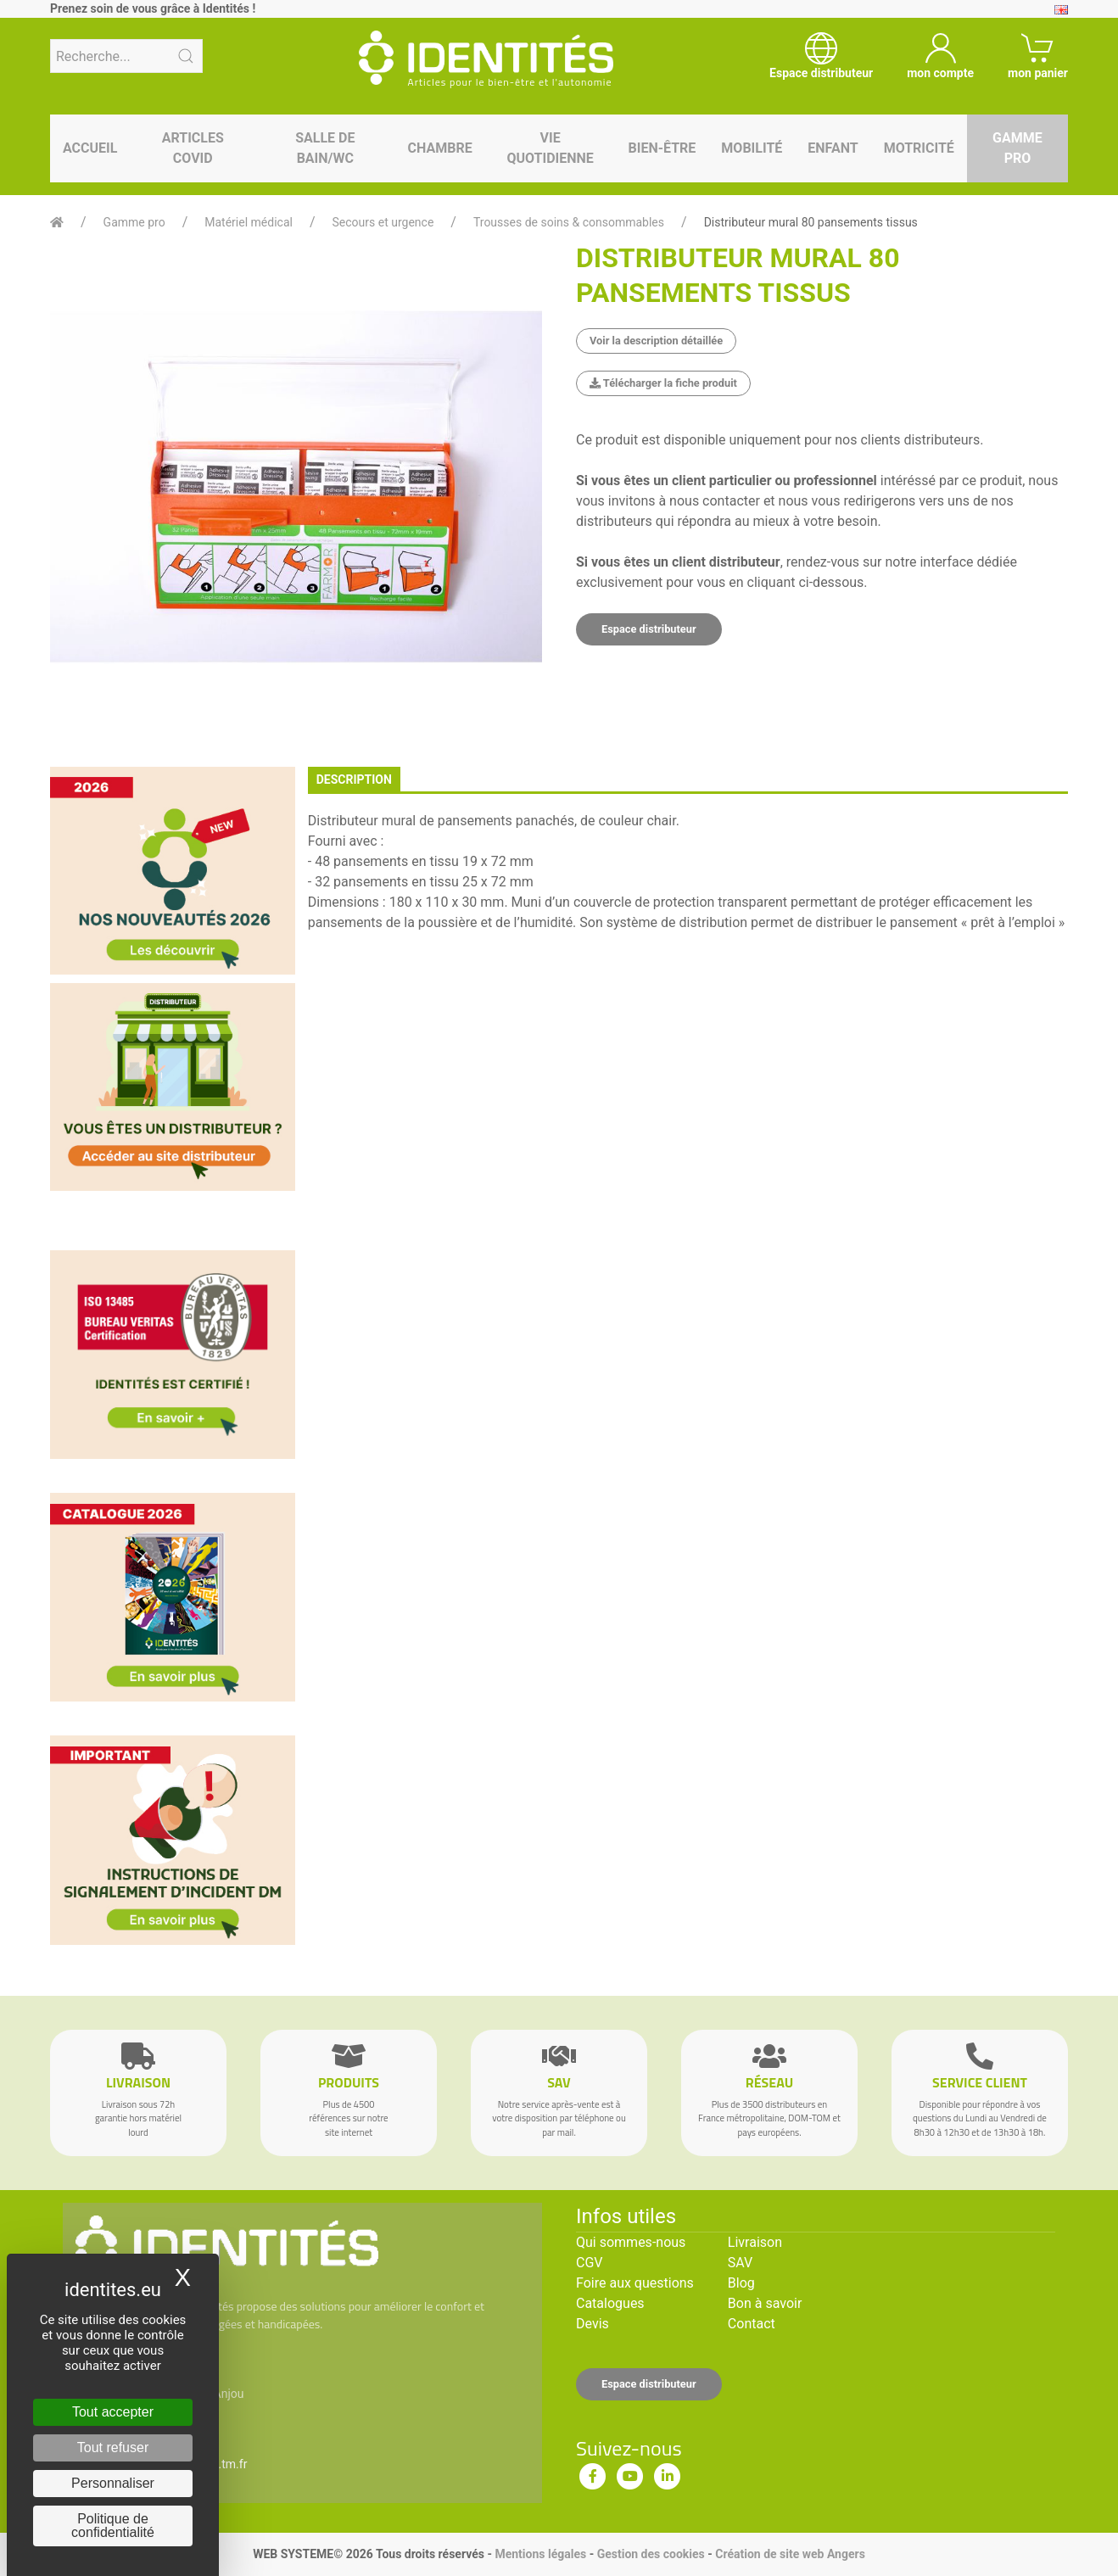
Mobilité (751, 148)
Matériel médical (248, 222)
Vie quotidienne (549, 148)
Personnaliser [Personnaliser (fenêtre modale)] (112, 2483)
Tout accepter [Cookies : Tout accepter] (113, 2412)
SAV (740, 2263)
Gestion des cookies (651, 2554)
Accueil (90, 148)
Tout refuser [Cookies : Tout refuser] (112, 2447)
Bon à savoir (765, 2303)
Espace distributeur (648, 629)
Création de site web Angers (790, 2554)
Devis (592, 2324)
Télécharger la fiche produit (663, 383)
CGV (589, 2263)
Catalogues (610, 2303)
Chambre (440, 148)
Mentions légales (540, 2554)
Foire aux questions (635, 2283)
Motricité (919, 148)
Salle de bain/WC (325, 148)
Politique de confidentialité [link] (112, 2526)
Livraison (755, 2242)
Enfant (833, 148)
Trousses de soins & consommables (568, 222)
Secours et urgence (383, 222)
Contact (751, 2324)
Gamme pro (1017, 148)
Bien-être (662, 148)
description (354, 779)
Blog (741, 2283)
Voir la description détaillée (656, 340)
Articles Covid (193, 148)
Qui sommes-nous (630, 2242)
